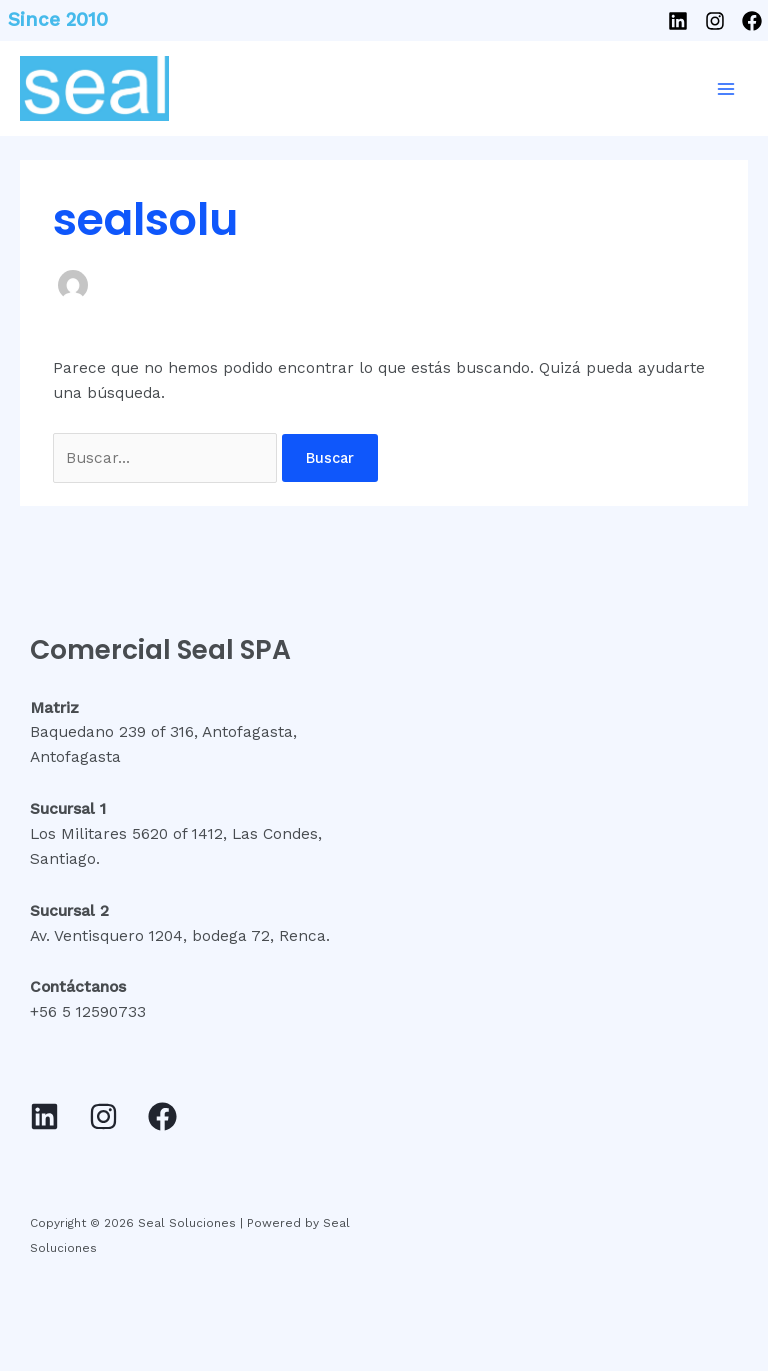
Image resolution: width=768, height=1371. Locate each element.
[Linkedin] (678, 21)
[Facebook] (752, 21)
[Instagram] (715, 21)
